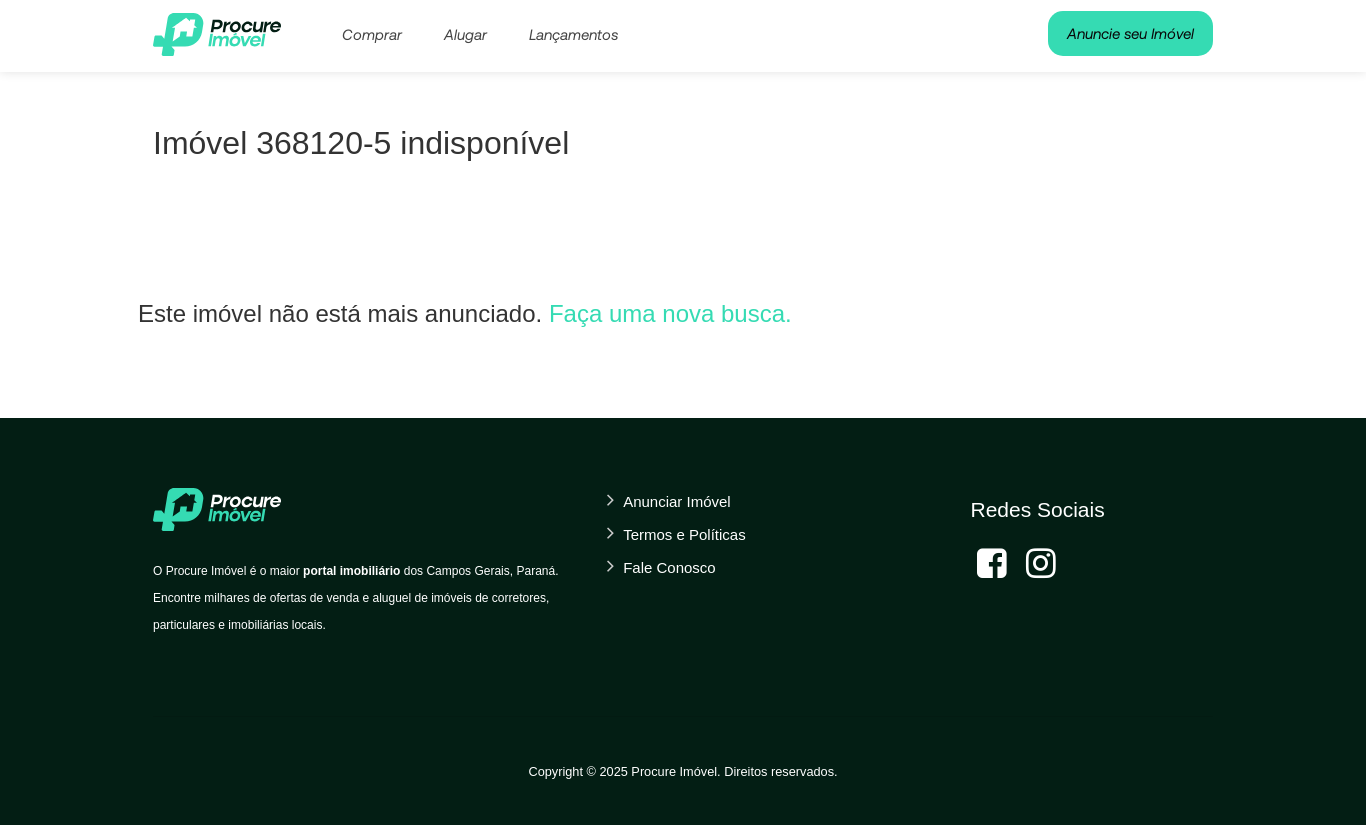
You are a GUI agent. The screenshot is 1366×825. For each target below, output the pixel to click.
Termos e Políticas (684, 534)
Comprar (372, 34)
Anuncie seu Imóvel (1130, 33)
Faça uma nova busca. (670, 313)
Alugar (465, 34)
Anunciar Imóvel (677, 501)
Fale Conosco (669, 567)
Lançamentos (573, 34)
